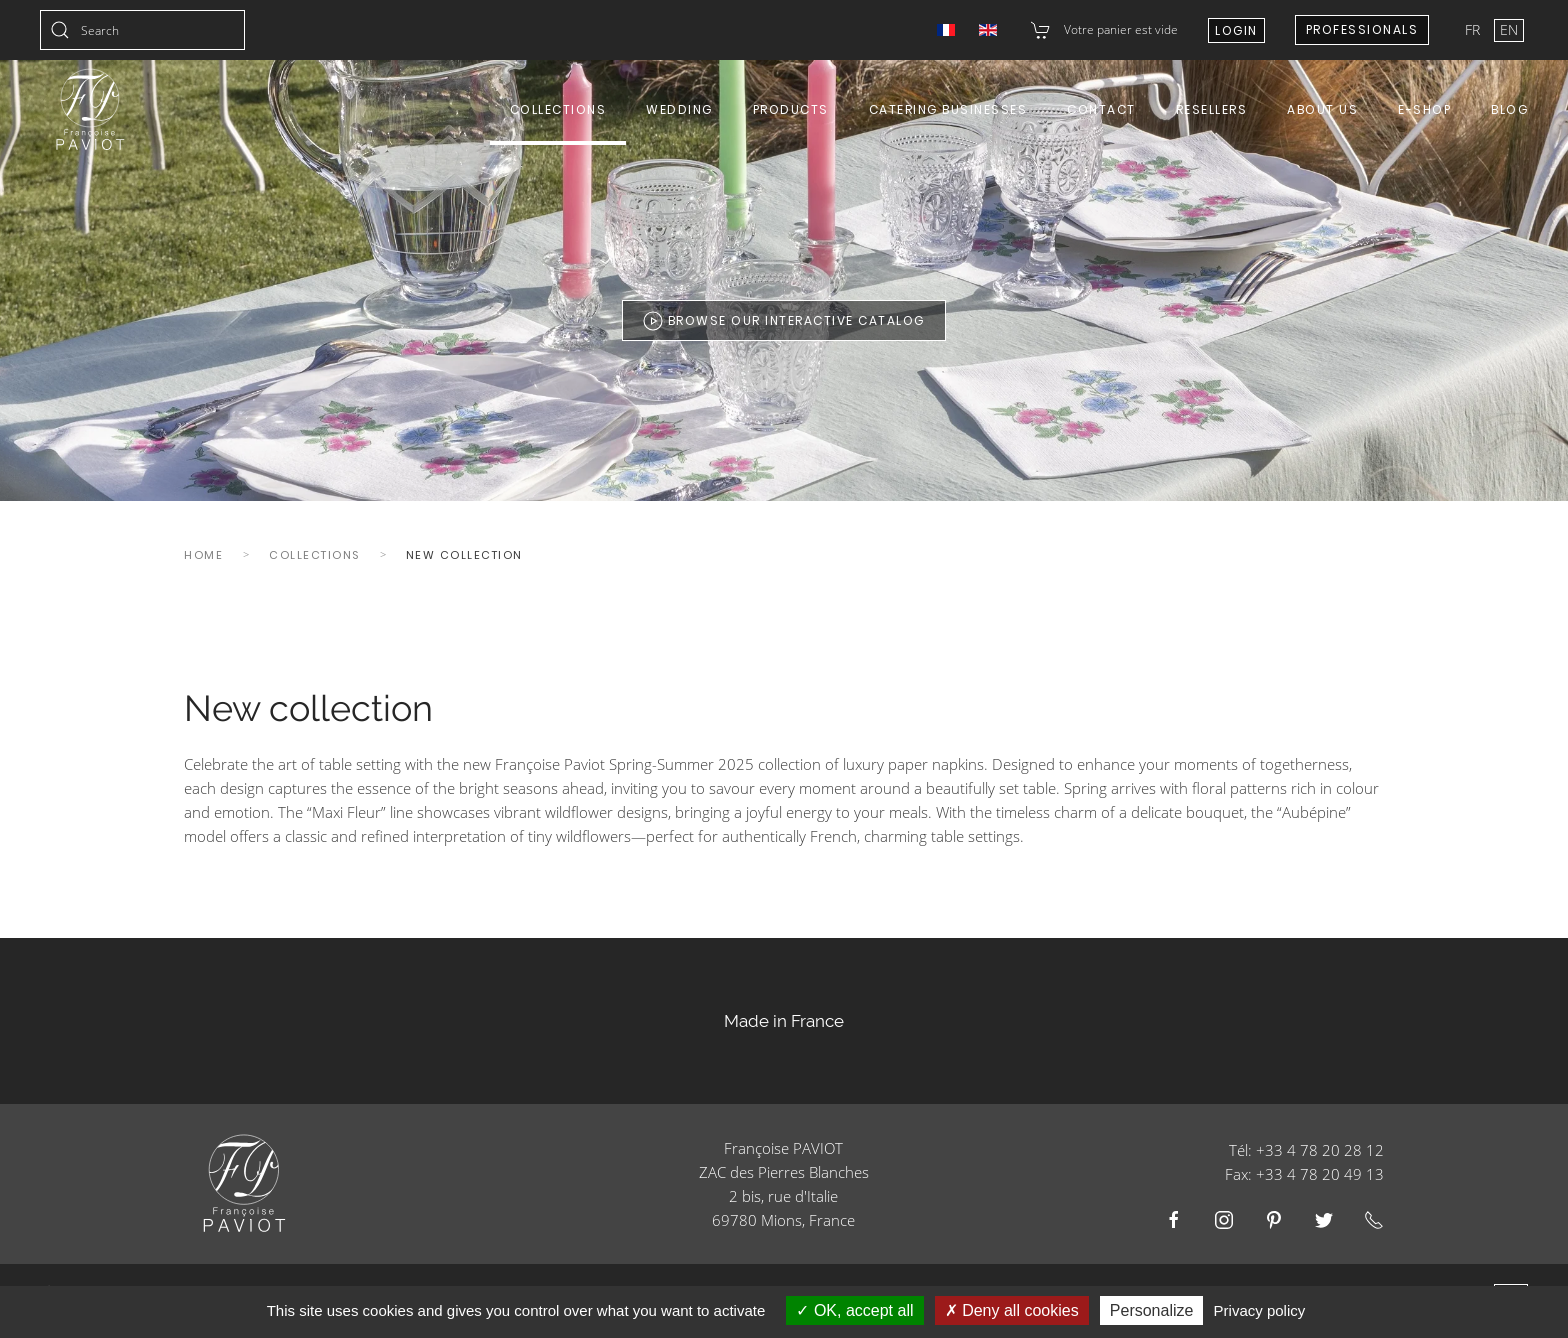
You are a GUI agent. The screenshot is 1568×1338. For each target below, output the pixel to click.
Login (1236, 30)
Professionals (1362, 29)
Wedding (679, 109)
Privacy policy (1260, 1310)
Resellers (1212, 109)
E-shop (1424, 109)
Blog (1509, 109)
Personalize (1152, 1310)
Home (203, 555)
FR (1474, 29)
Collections (558, 109)
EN (1509, 29)
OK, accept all (854, 1310)
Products (791, 109)
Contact (1101, 109)
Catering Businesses (948, 109)
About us (1322, 109)
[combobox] (142, 30)
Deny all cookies (1012, 1310)
